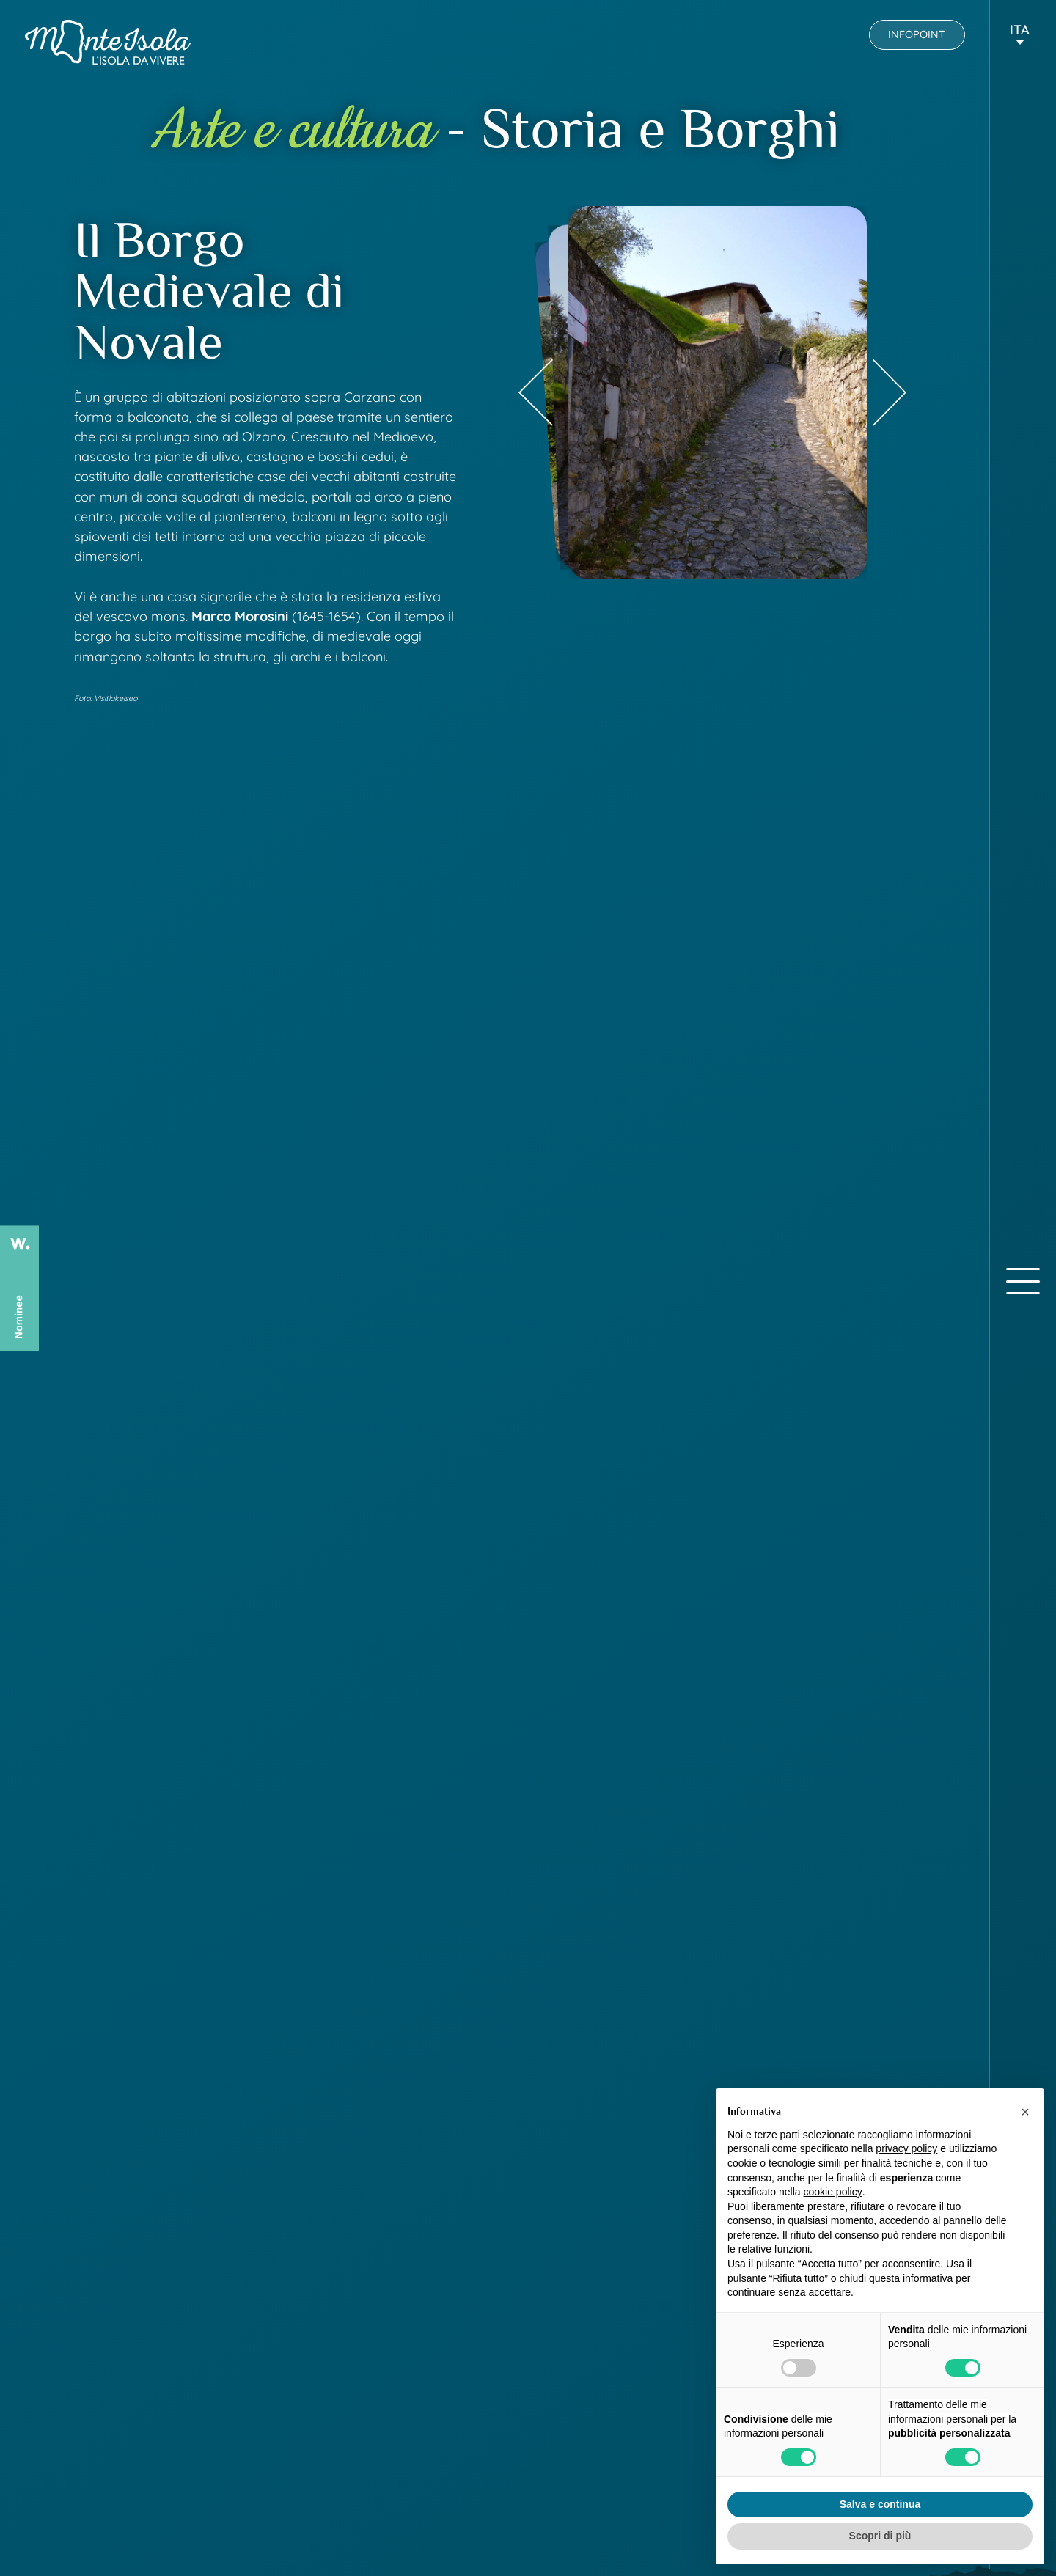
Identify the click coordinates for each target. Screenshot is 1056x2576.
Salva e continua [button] (880, 2504)
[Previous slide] (535, 392)
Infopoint (916, 34)
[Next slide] (890, 392)
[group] (717, 392)
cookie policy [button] (833, 2192)
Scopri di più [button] (880, 2536)
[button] (1020, 36)
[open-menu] (1023, 1281)
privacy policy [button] (906, 2148)
